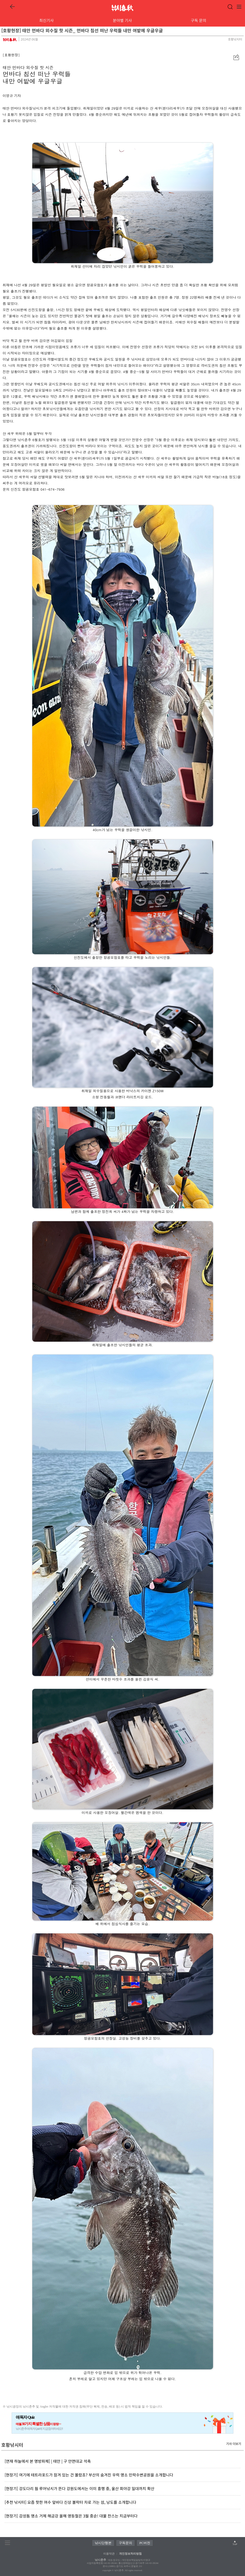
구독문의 (125, 2543)
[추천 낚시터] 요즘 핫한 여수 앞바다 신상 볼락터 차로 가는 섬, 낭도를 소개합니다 (70, 2502)
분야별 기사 (122, 20)
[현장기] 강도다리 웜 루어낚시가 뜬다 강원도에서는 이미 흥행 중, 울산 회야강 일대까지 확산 (79, 2488)
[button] (236, 57)
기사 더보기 (233, 2443)
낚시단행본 (103, 2543)
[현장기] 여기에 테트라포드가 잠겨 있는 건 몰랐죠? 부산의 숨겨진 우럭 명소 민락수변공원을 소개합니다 (89, 2474)
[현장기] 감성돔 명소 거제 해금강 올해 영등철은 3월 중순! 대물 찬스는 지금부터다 (71, 2515)
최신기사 (46, 20)
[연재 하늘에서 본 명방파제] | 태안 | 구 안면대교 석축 (48, 2461)
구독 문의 (198, 20)
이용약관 (109, 2553)
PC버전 (144, 2543)
